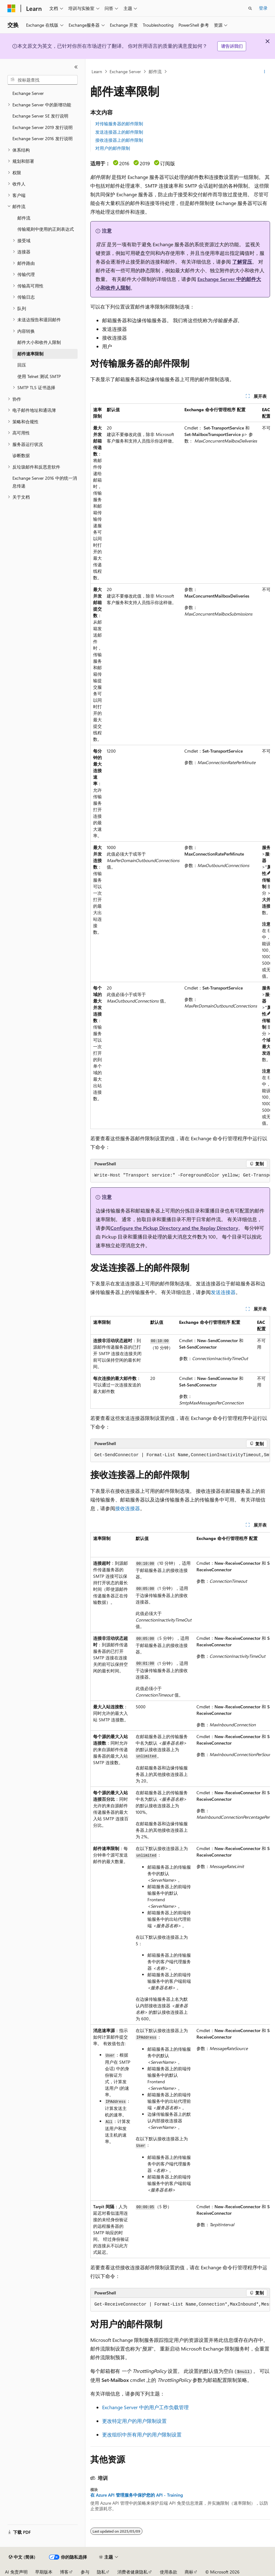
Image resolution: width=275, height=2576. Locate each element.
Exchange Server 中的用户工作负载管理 (145, 2407)
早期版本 (43, 2572)
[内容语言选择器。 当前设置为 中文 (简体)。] (22, 2557)
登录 (263, 8)
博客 (64, 2572)
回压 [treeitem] (21, 365)
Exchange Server (125, 71)
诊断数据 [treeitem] (21, 455)
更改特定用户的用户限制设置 (134, 2421)
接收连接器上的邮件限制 (119, 140)
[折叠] (76, 67)
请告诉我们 (232, 46)
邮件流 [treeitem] (23, 218)
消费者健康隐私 (132, 2572)
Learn (97, 71)
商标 (189, 2572)
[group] (180, 766)
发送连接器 (223, 1292)
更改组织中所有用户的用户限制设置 (142, 2434)
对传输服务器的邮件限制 (119, 124)
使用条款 (168, 2572)
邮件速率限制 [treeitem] (30, 354)
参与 (85, 2572)
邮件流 (155, 71)
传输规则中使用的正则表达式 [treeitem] (45, 229)
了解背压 (242, 261)
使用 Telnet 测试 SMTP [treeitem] (39, 376)
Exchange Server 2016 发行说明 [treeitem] (42, 138)
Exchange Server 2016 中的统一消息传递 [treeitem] (44, 482)
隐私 (101, 2572)
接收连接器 (127, 1508)
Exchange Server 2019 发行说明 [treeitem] (42, 127)
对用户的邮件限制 (112, 148)
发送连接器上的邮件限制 (119, 132)
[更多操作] (264, 72)
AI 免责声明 (16, 2572)
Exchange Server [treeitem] (28, 93)
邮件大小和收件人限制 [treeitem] (39, 342)
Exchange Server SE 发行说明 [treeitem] (40, 116)
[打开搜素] (250, 8)
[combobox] (42, 80)
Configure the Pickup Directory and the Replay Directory (174, 1228)
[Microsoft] (11, 8)
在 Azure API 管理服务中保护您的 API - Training (136, 2495)
